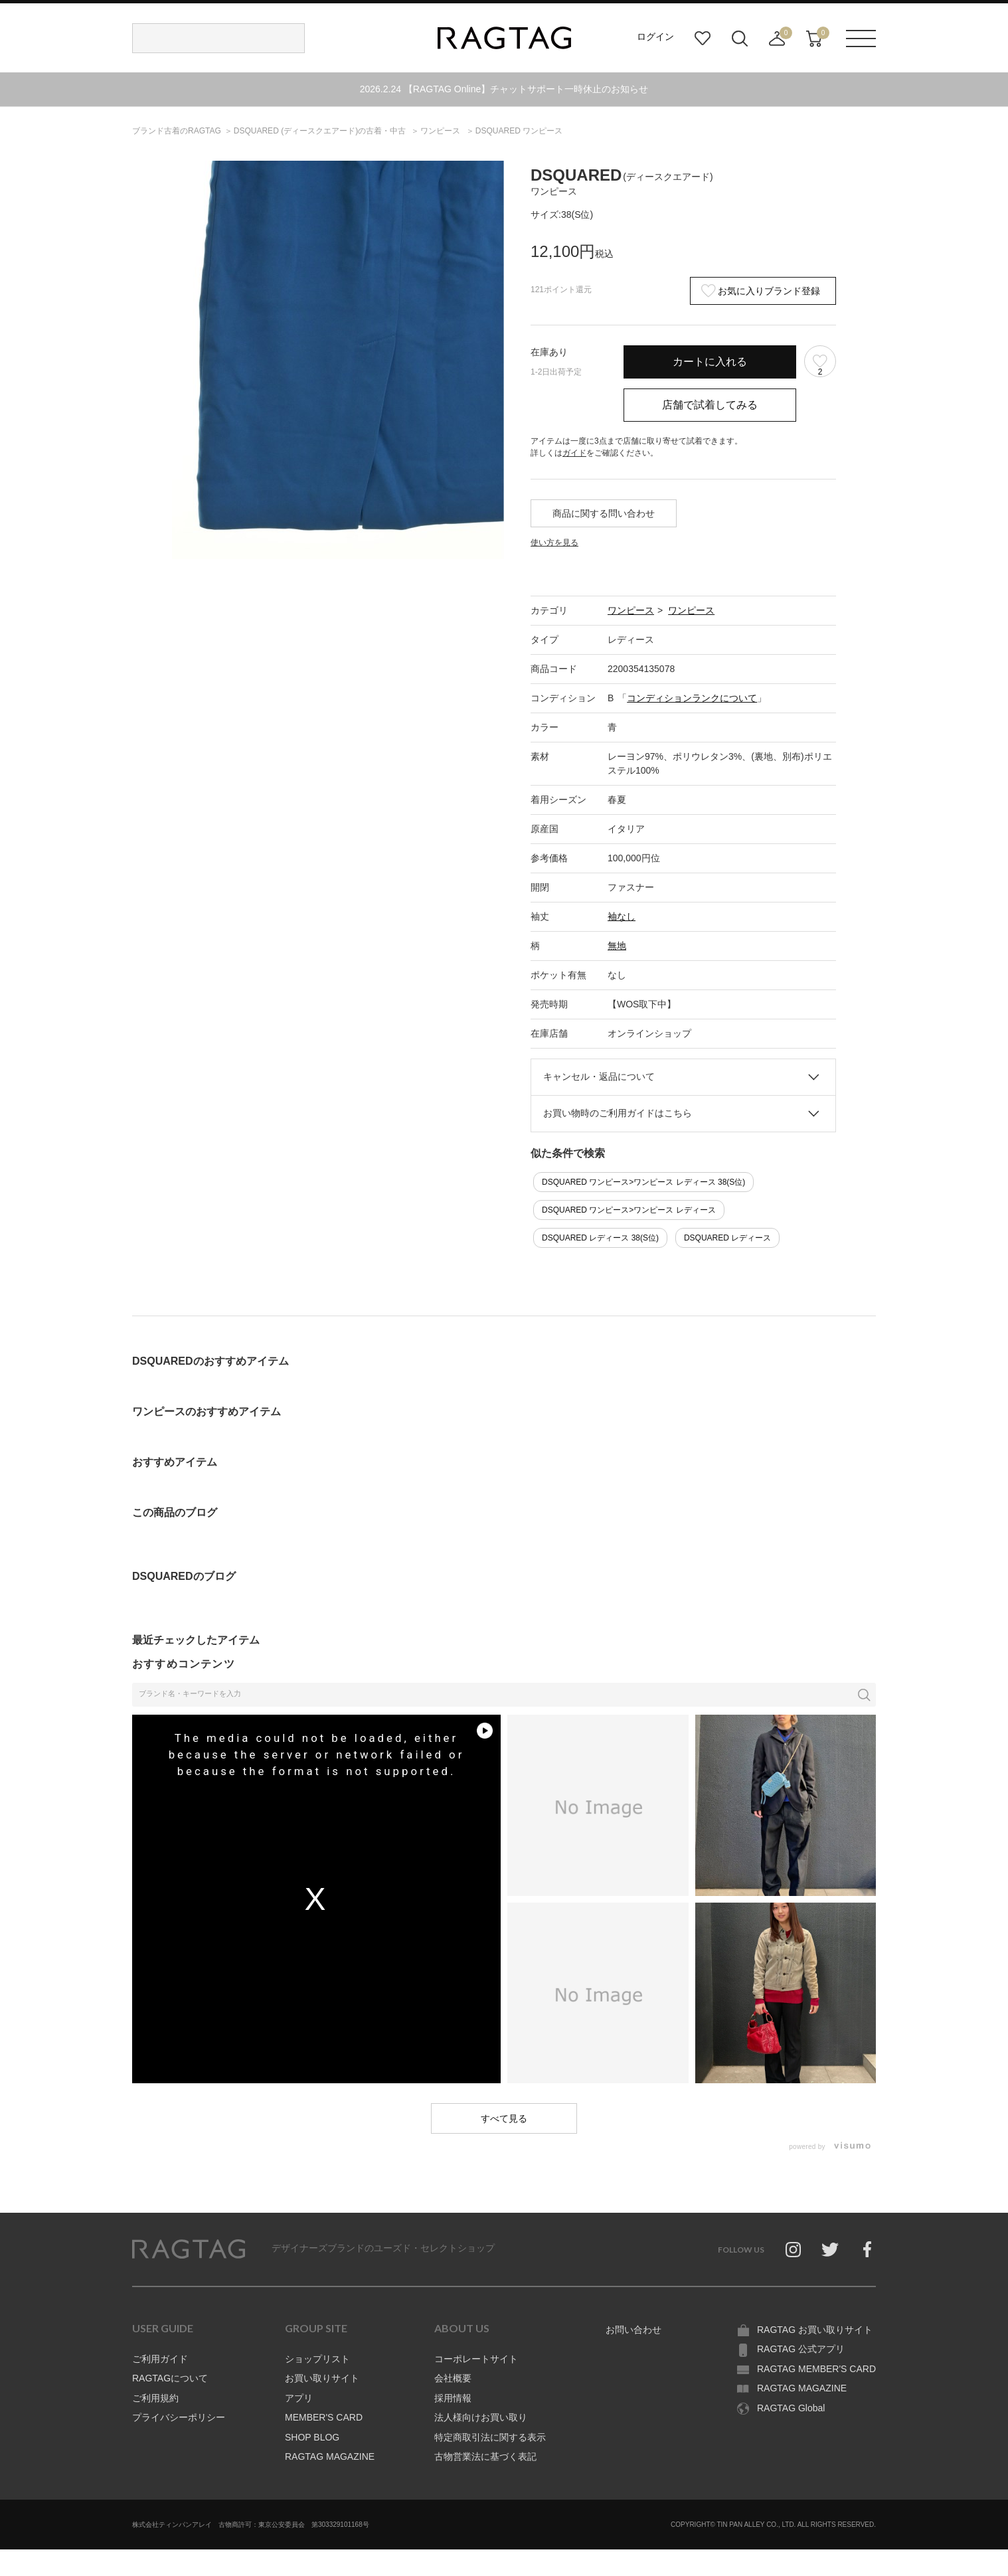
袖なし (621, 916)
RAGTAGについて (170, 2378)
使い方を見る (554, 542)
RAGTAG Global (791, 2408)
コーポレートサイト (476, 2359)
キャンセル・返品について (599, 1076)
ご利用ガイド (160, 2359)
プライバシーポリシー (178, 2417)
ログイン (655, 36)
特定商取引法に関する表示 (490, 2437)
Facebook (867, 2249)
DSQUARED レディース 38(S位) (600, 1238)
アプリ (299, 2398)
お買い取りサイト (322, 2378)
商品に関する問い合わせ (603, 513)
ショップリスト (317, 2359)
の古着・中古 (321, 130)
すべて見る (504, 2118)
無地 (617, 945)
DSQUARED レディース (727, 1238)
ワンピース (631, 610)
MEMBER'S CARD (324, 2417)
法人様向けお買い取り (480, 2417)
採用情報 (452, 2398)
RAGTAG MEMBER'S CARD (816, 2368)
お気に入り (702, 38)
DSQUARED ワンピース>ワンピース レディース (629, 1210)
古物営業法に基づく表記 (485, 2456)
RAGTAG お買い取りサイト (815, 2329)
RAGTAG (188, 2249)
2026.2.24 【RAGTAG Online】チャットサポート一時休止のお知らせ (504, 89)
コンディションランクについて (692, 698)
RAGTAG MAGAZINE (330, 2456)
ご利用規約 (155, 2398)
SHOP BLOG (312, 2437)
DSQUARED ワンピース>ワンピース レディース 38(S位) (643, 1182)
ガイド (574, 453)
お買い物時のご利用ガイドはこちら (617, 1113)
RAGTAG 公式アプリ (801, 2349)
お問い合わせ (633, 2329)
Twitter (830, 2249)
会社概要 (452, 2378)
